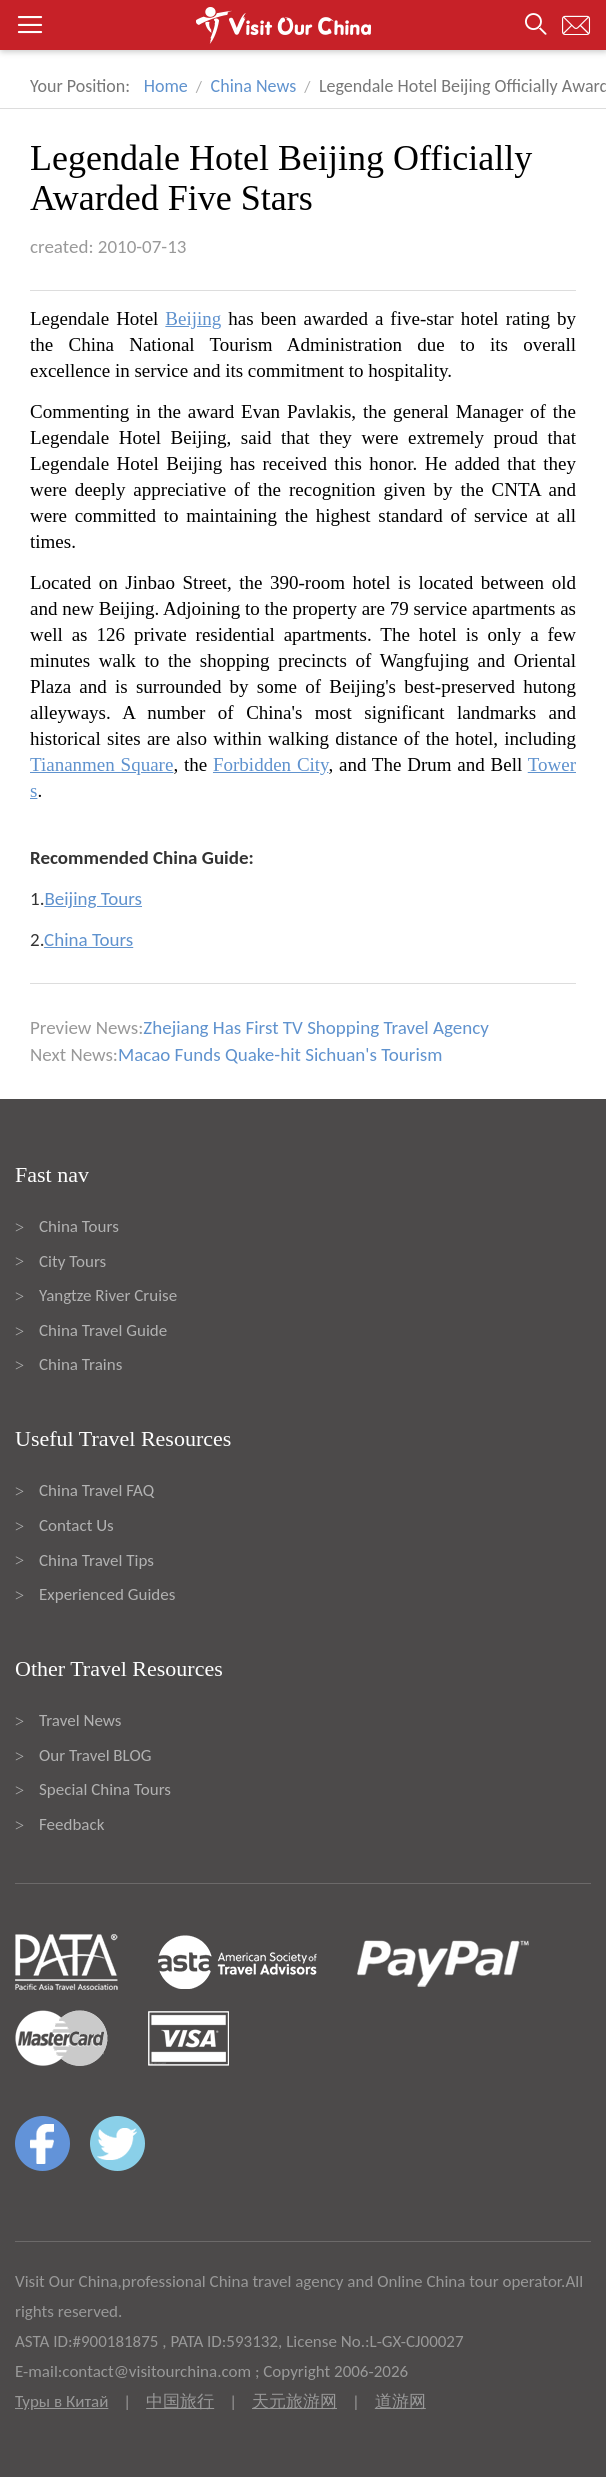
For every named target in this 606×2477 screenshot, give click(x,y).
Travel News (80, 1720)
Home (166, 86)
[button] (303, 25)
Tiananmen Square (101, 764)
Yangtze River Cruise (108, 1295)
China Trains (80, 1364)
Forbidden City (270, 764)
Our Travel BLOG (95, 1755)
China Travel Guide (103, 1330)
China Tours (79, 1226)
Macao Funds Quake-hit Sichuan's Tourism (280, 1054)
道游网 (400, 2401)
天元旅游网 (294, 2401)
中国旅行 (180, 2401)
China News (254, 86)
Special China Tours (105, 1789)
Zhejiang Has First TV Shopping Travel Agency (316, 1027)
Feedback (71, 1824)
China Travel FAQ (96, 1490)
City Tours (72, 1261)
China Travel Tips (96, 1560)
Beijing (193, 318)
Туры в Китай (61, 2401)
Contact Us (76, 1525)
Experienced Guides (107, 1594)
